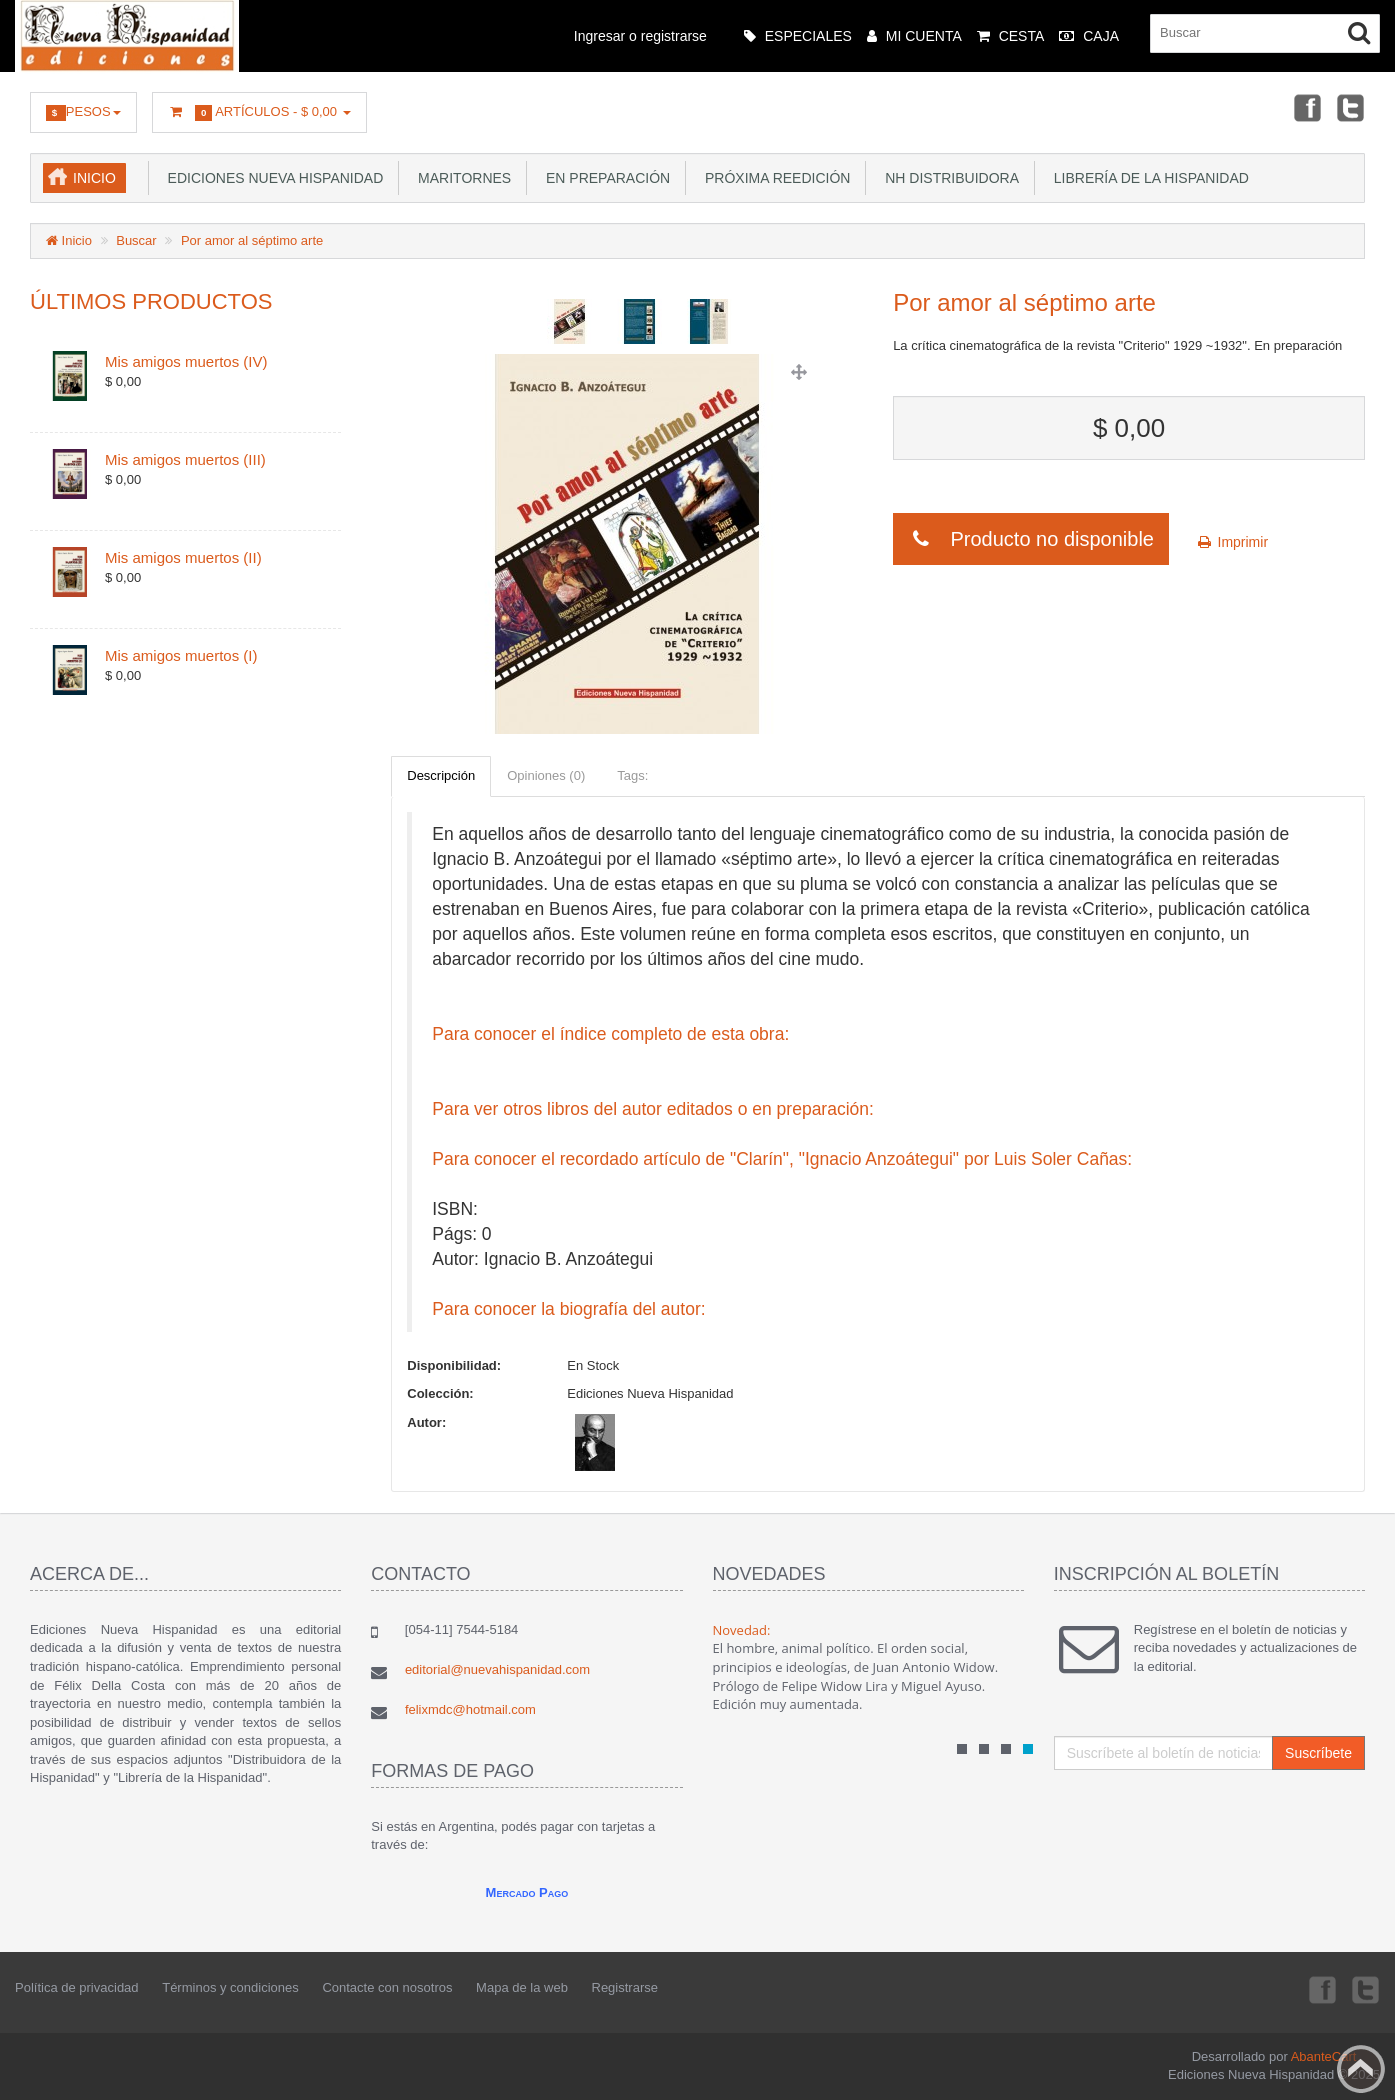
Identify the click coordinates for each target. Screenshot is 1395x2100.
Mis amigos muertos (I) (181, 655)
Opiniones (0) (546, 775)
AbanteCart (1324, 2056)
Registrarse (625, 1987)
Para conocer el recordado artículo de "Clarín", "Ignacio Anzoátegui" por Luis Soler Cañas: (782, 1159)
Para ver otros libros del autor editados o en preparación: (653, 1109)
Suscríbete (1318, 1753)
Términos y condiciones (230, 1987)
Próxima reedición (773, 178)
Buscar (136, 240)
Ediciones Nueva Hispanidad (272, 178)
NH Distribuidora (948, 178)
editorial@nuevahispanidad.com (497, 1669)
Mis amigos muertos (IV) (186, 361)
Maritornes (460, 178)
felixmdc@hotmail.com (470, 1709)
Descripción (441, 775)
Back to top (1361, 2069)
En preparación (604, 178)
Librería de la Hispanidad (1147, 178)
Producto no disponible (1031, 539)
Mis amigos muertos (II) (183, 557)
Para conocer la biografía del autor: (568, 1309)
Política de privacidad (77, 1987)
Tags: (632, 775)
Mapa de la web (522, 1987)
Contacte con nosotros (387, 1987)
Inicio (94, 178)
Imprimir (1232, 542)
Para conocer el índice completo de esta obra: (610, 1034)
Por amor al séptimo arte (252, 240)
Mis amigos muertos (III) (185, 459)
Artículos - (259, 112)
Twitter (1351, 107)
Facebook (1306, 107)
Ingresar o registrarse (640, 36)
